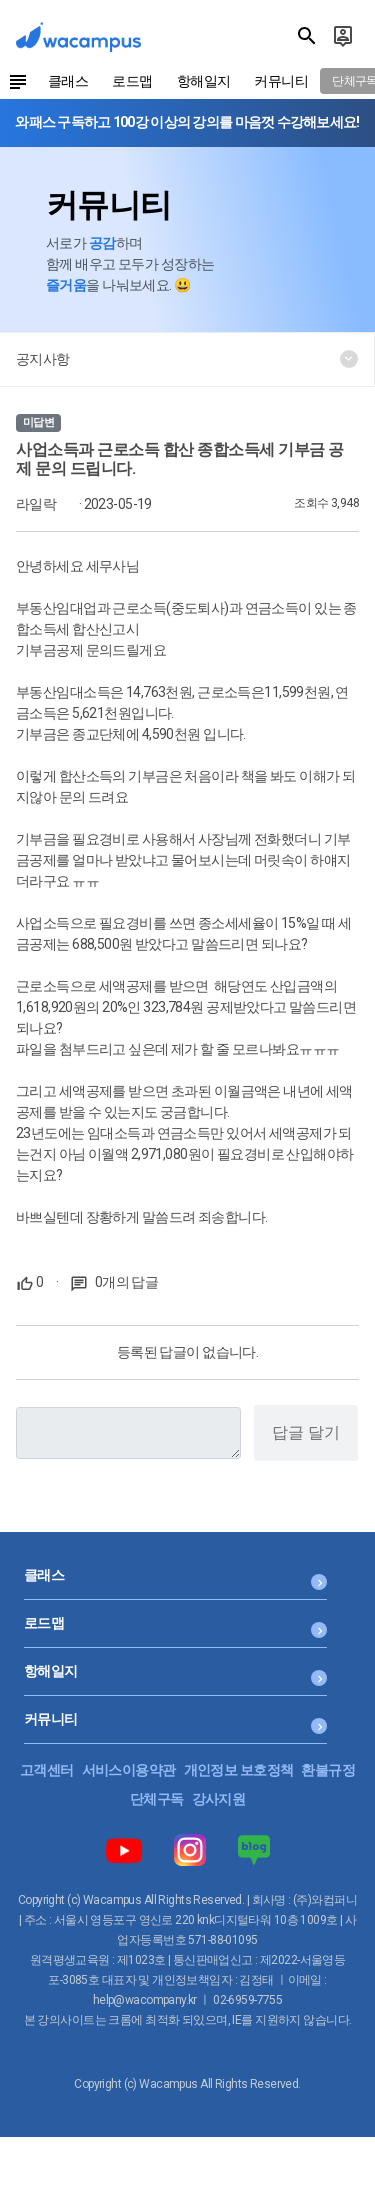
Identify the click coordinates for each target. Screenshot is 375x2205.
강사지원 (219, 1799)
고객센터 (47, 1770)
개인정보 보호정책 (239, 1770)
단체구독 (157, 1799)
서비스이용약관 (129, 1770)
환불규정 (328, 1770)
